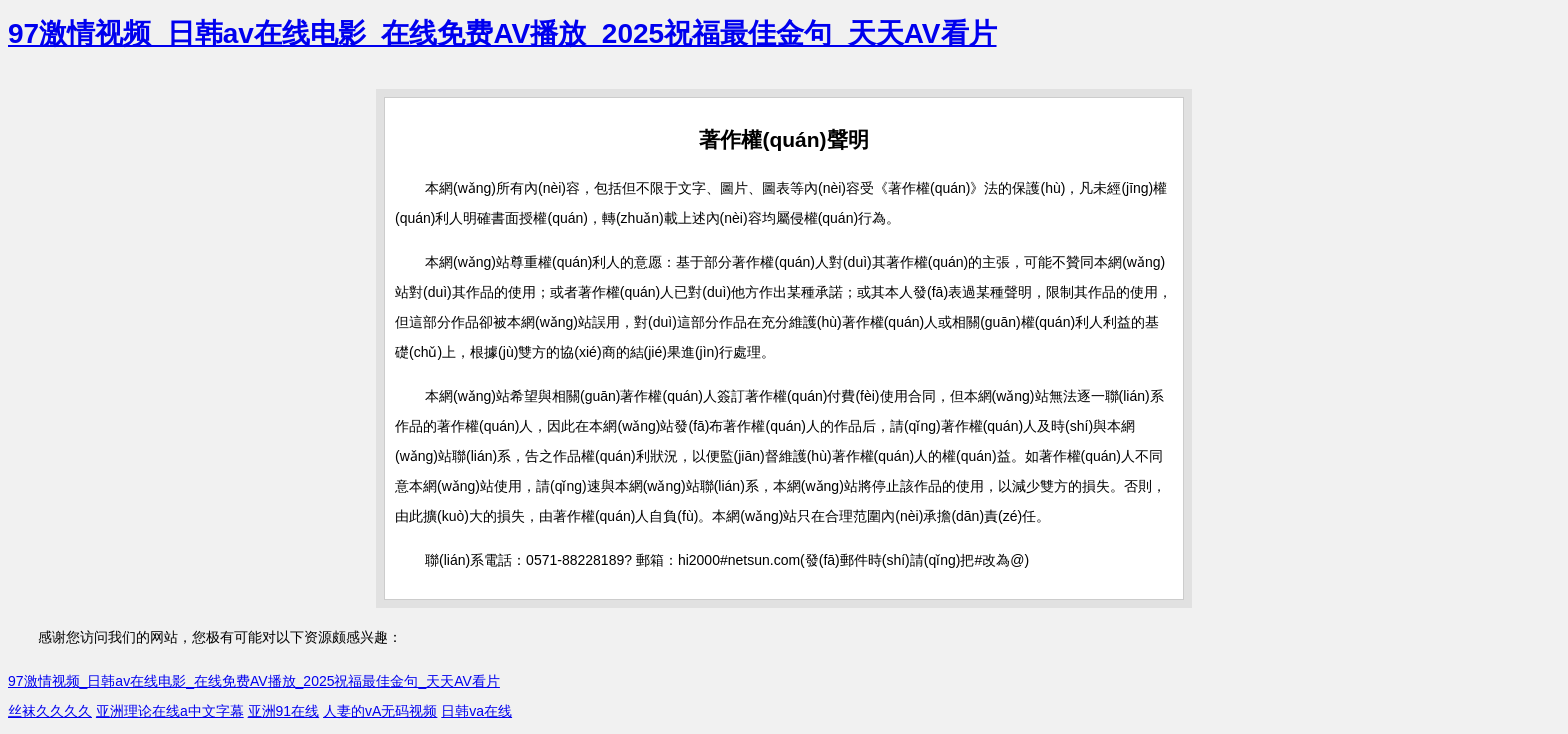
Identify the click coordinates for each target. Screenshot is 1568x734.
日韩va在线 (476, 711)
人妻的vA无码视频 (380, 711)
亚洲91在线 (284, 711)
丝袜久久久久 (50, 711)
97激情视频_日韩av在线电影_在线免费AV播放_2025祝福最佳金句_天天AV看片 (502, 33)
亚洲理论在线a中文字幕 (170, 711)
